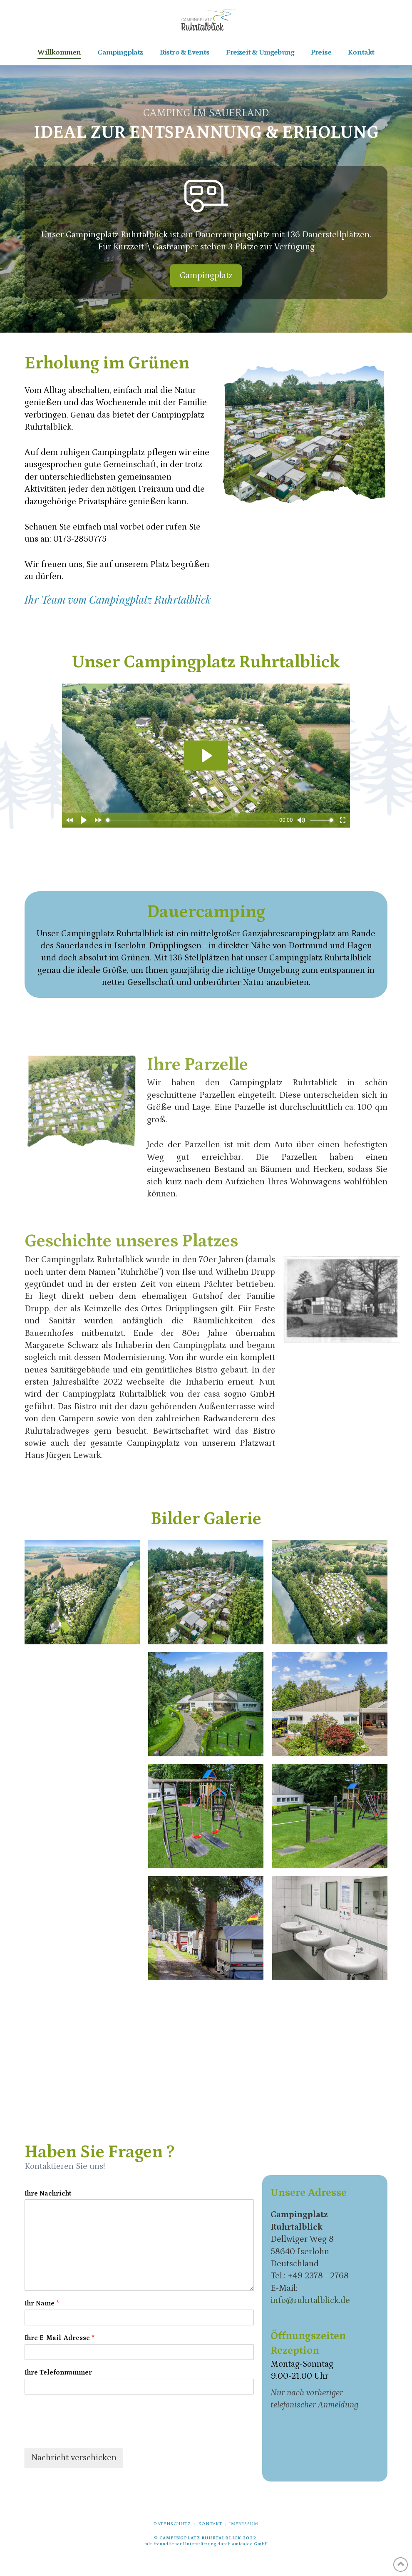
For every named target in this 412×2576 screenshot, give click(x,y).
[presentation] (88, 2434)
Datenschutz (172, 2523)
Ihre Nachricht (48, 2193)
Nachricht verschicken (74, 2458)
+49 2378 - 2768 (318, 2276)
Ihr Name (42, 2303)
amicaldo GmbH (250, 2543)
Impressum (243, 2523)
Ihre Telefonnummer (58, 2372)
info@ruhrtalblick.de (310, 2300)
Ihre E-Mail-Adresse (59, 2338)
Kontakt (210, 2523)
